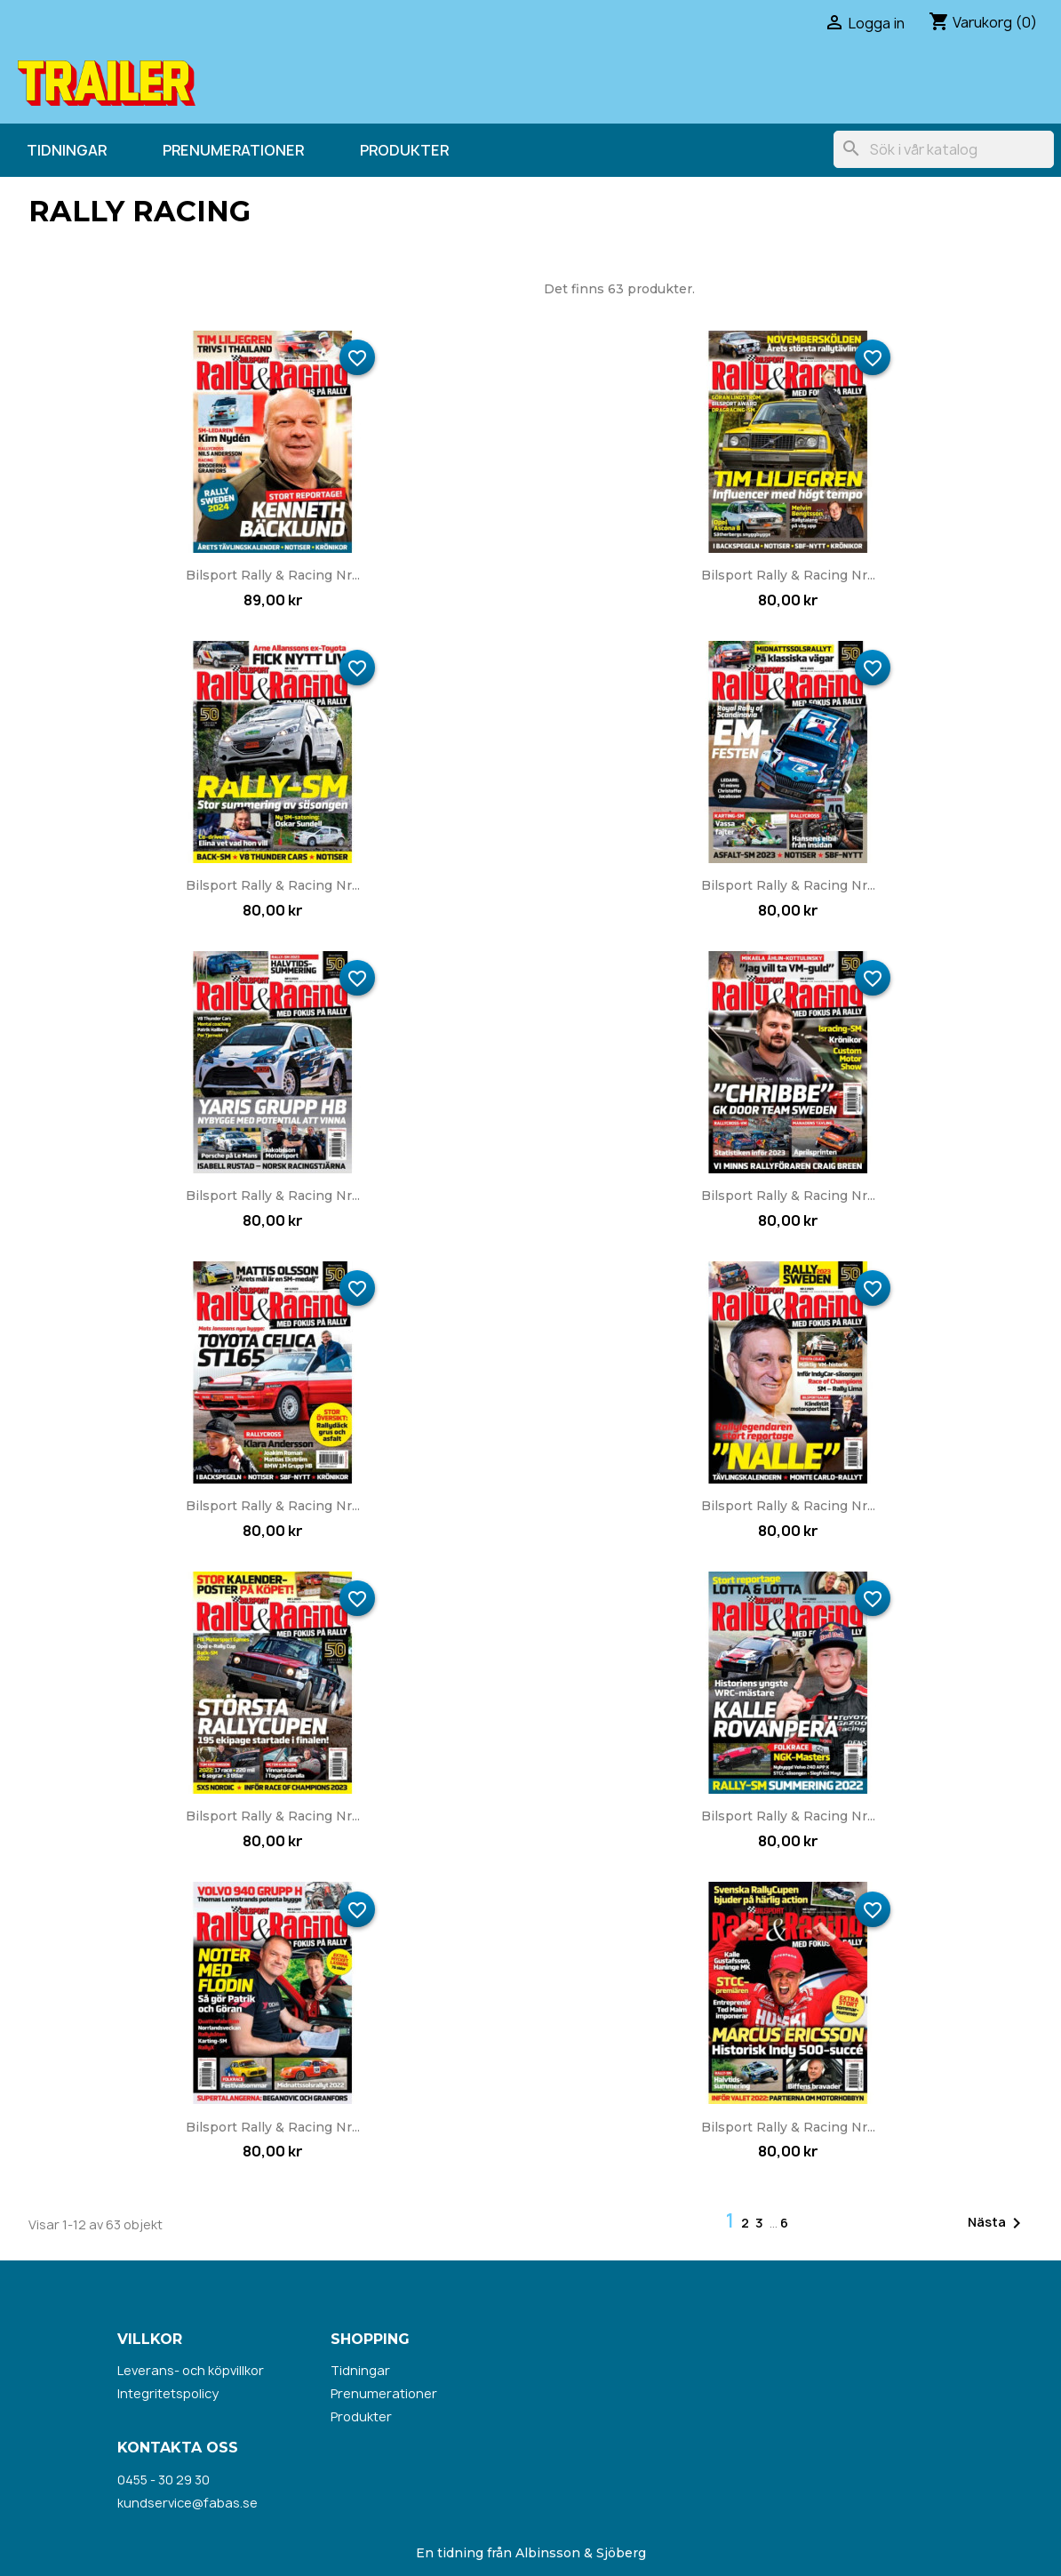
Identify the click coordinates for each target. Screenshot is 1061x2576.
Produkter (404, 150)
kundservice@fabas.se (187, 2502)
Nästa (997, 2223)
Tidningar (67, 150)
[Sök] (944, 149)
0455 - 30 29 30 (163, 2479)
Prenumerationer (233, 150)
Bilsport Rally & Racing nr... (273, 575)
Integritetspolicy (168, 2393)
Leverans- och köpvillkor (190, 2370)
